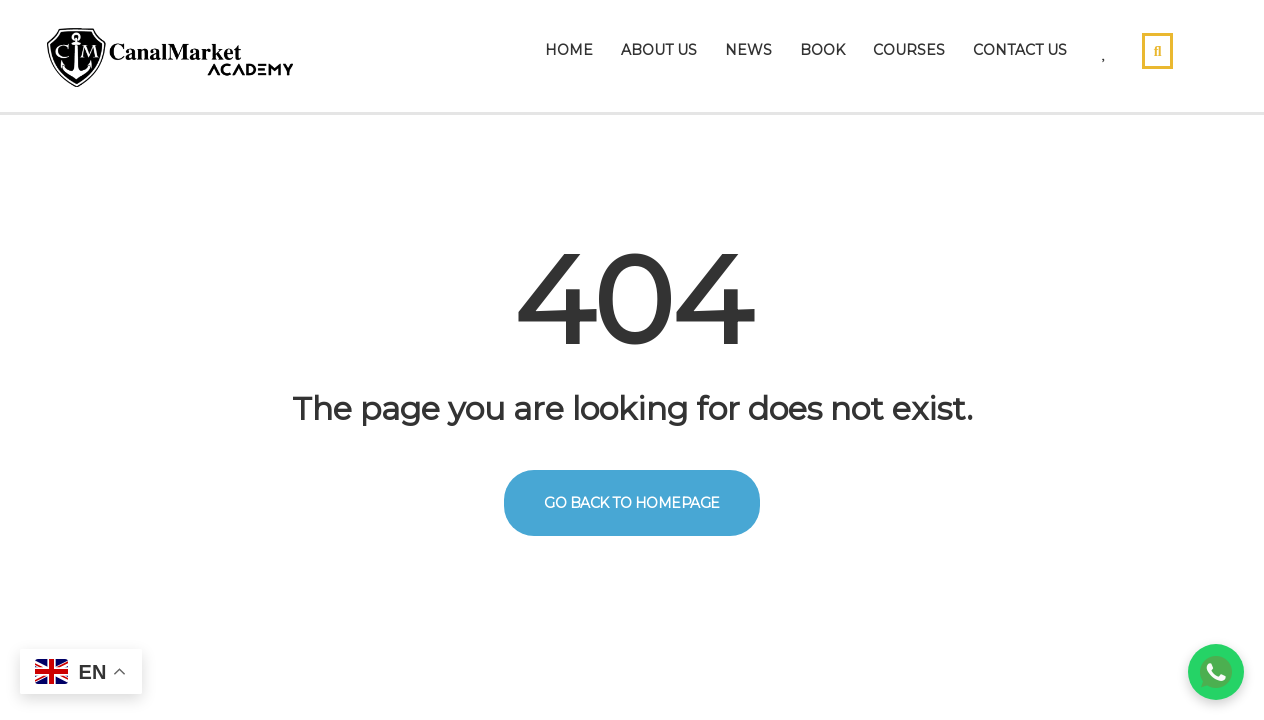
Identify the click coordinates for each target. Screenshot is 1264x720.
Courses (909, 50)
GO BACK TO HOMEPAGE (632, 503)
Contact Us (1020, 50)
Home (569, 50)
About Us (659, 50)
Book (822, 50)
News (748, 50)
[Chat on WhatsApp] (1216, 672)
